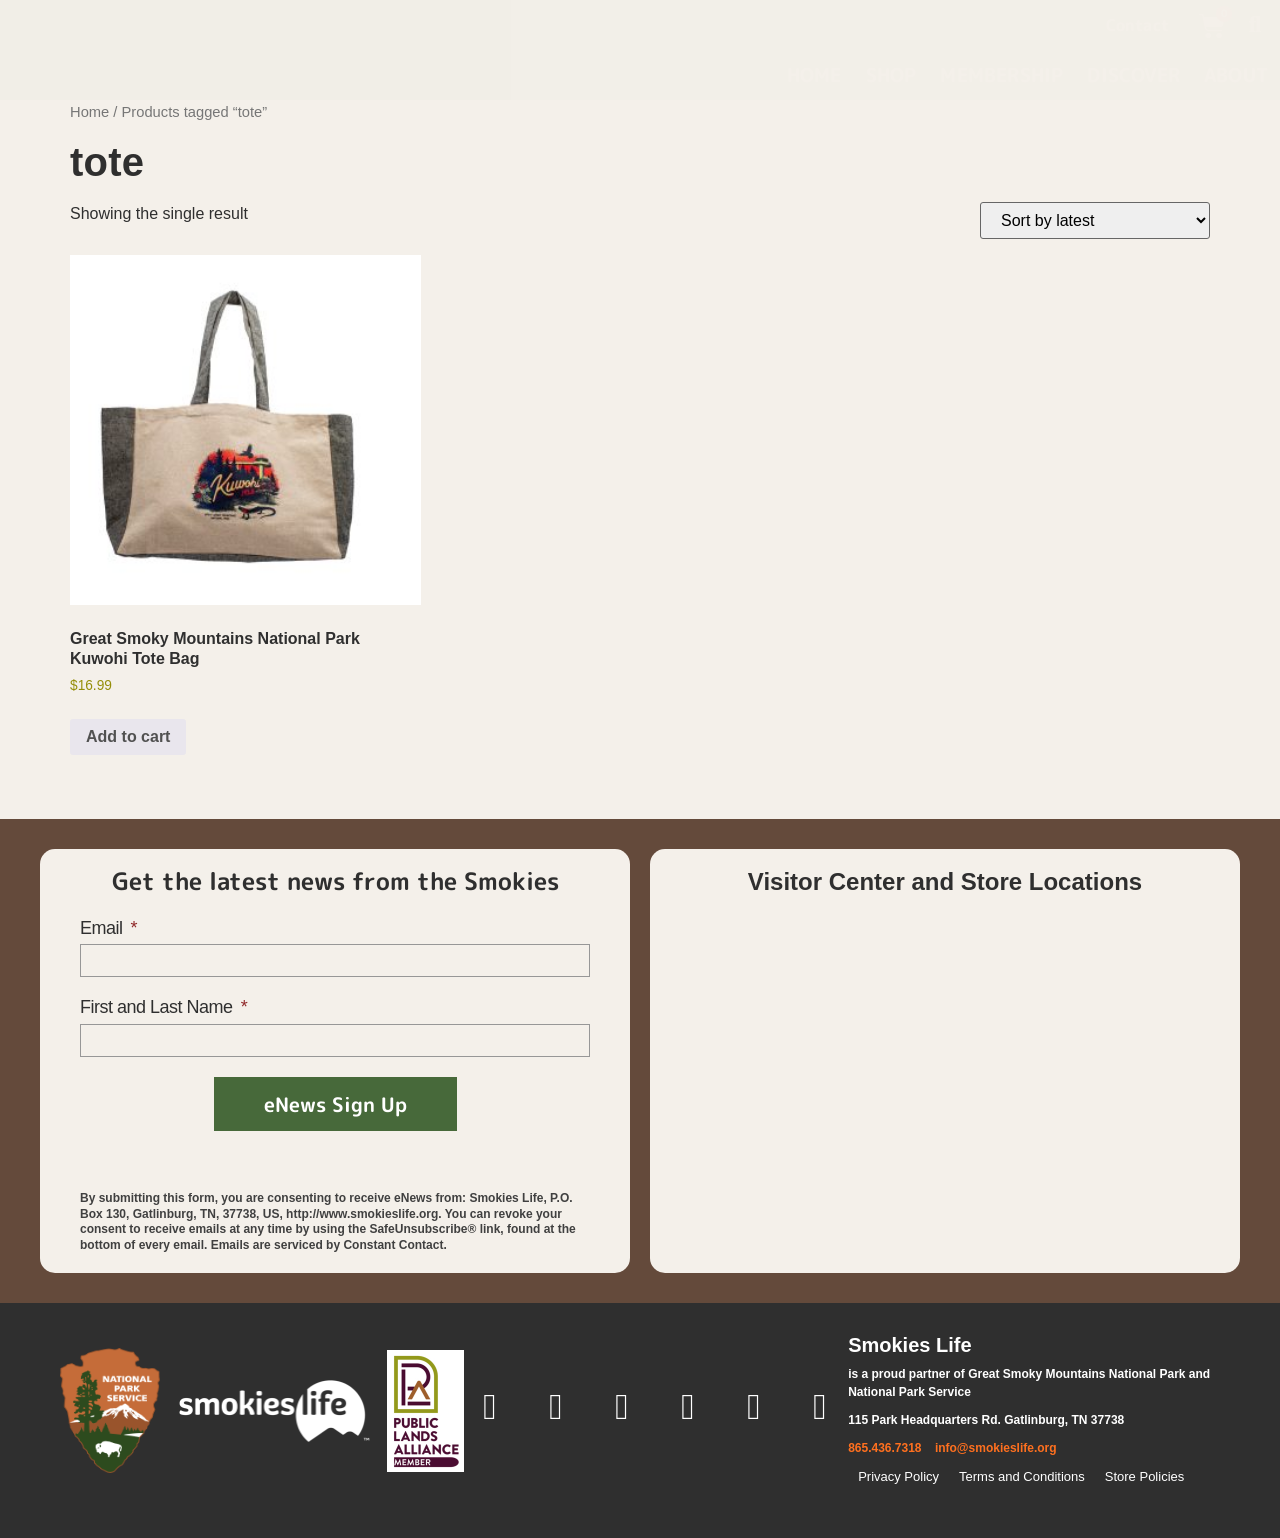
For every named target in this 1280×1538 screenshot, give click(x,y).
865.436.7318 (884, 1448)
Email (103, 928)
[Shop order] (1095, 220)
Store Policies (1144, 1476)
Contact (1137, 25)
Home (814, 75)
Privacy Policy (898, 1476)
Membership (1001, 75)
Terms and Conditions (1022, 1476)
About (1236, 75)
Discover (1133, 75)
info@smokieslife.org (996, 1448)
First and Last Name (158, 1007)
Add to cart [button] (128, 736)
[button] (1255, 25)
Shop (891, 75)
